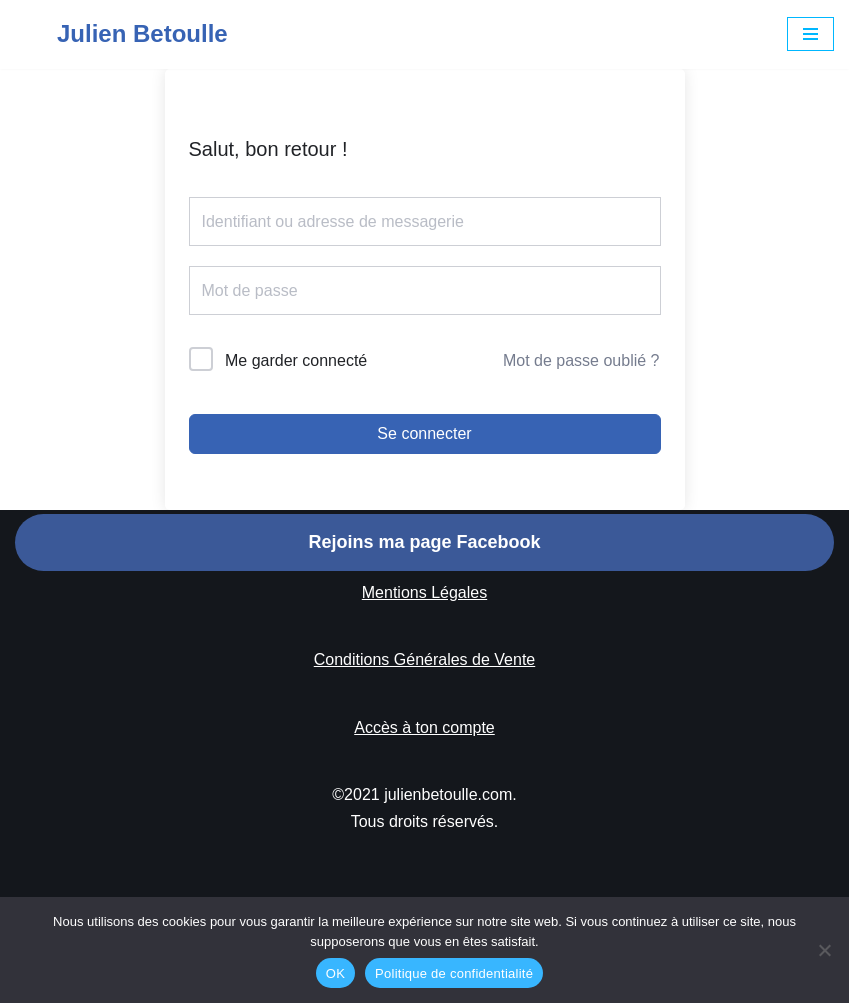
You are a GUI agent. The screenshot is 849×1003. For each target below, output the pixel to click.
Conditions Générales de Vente (424, 659)
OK (335, 973)
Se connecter (424, 433)
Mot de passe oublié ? (581, 360)
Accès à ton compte (424, 727)
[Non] (824, 950)
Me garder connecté (296, 360)
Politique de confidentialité (454, 973)
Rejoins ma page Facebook (424, 542)
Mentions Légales (424, 592)
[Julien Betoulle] (121, 34)
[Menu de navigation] (810, 34)
